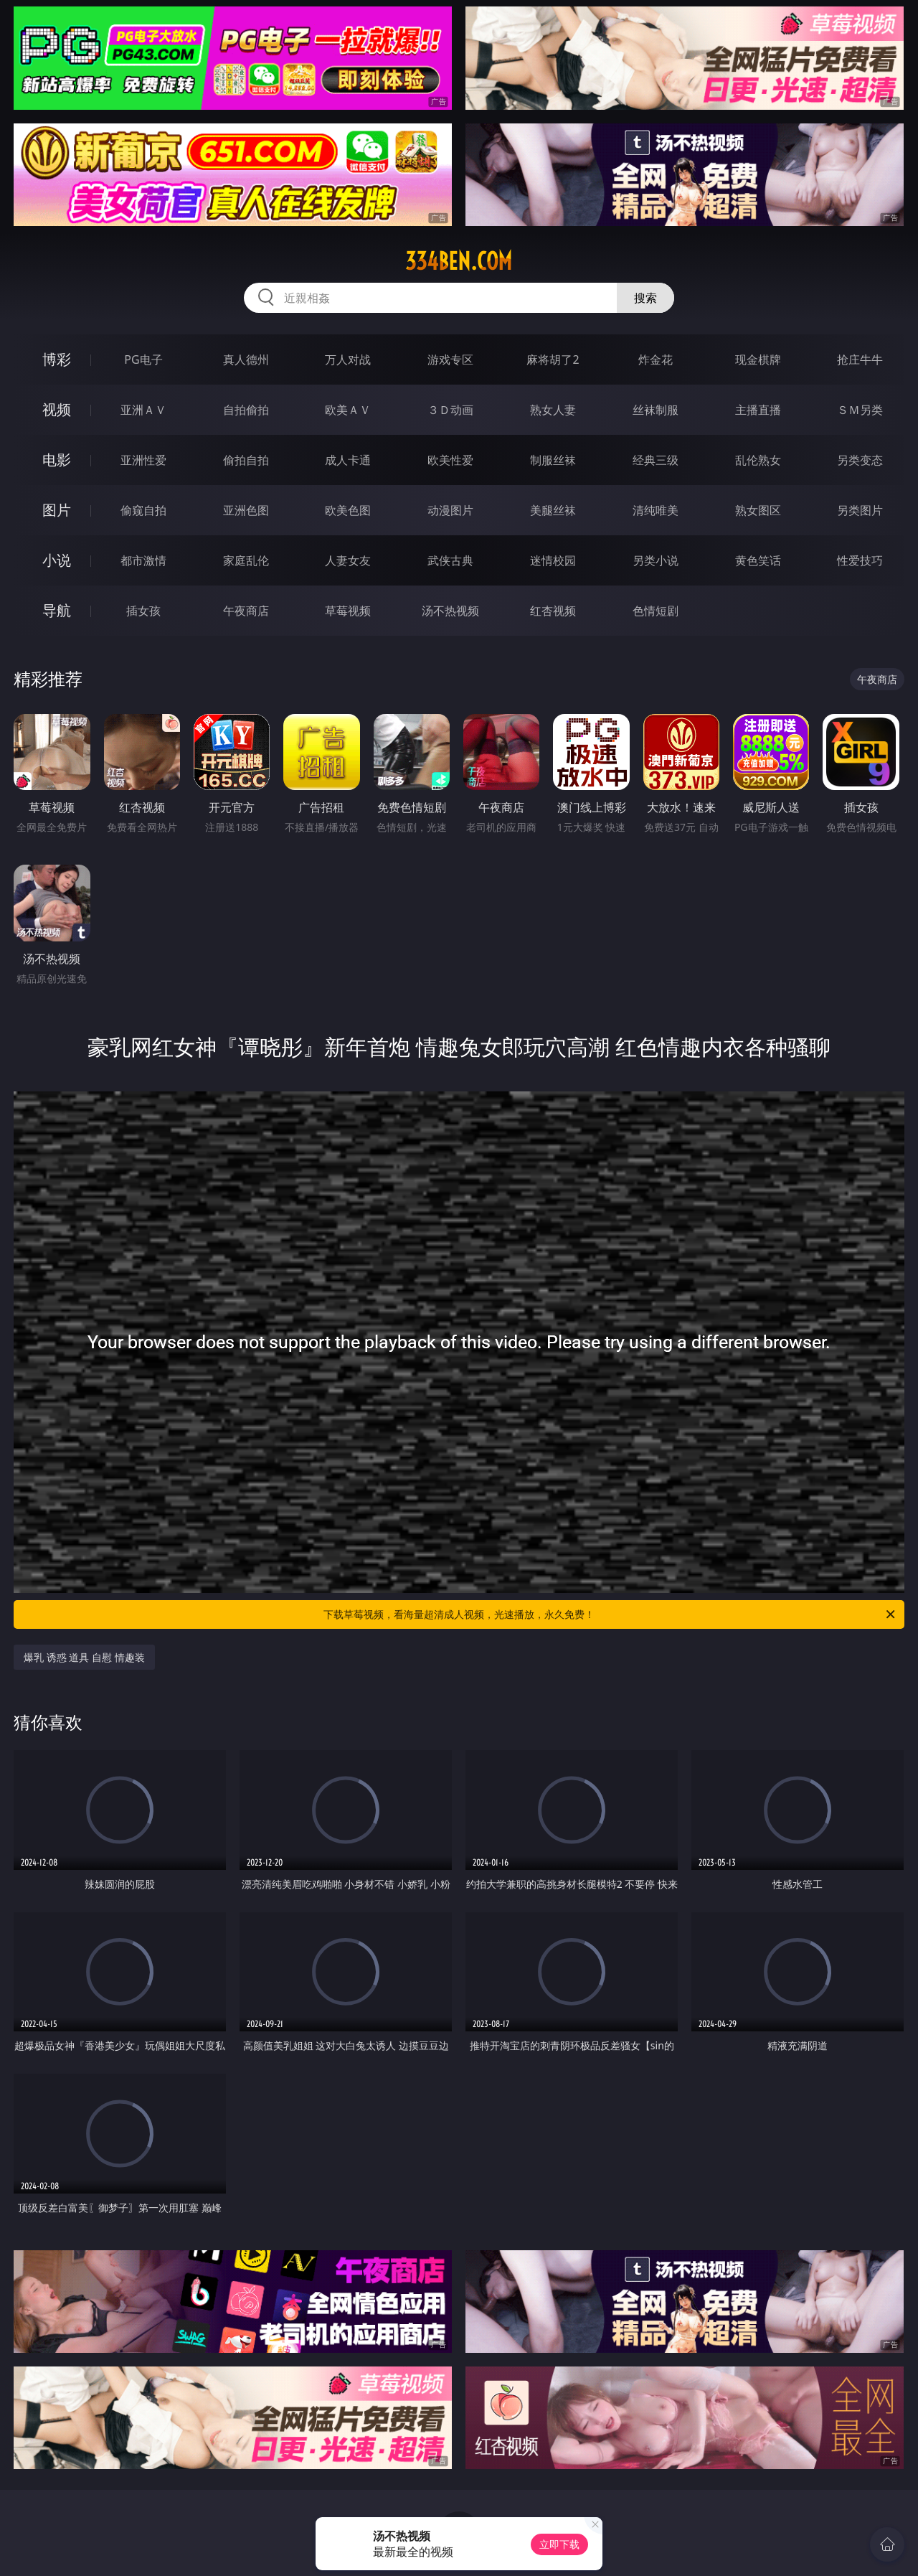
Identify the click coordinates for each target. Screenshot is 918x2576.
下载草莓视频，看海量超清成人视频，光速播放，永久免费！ (610, 1614)
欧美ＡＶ (348, 410)
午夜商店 (246, 611)
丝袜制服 (655, 410)
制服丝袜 (553, 460)
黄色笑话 (758, 560)
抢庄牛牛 (860, 359)
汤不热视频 (450, 611)
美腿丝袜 (553, 510)
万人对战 (348, 359)
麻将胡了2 (552, 359)
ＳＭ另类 (860, 410)
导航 (56, 610)
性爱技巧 (860, 560)
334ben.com (458, 261)
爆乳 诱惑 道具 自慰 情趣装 (84, 1657)
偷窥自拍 (143, 510)
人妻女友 (348, 560)
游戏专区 (450, 359)
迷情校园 (553, 560)
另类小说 (655, 560)
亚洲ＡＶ (143, 410)
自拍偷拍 (246, 410)
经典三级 (655, 460)
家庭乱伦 (246, 560)
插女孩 (143, 611)
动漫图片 (450, 510)
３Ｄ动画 (450, 410)
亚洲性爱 (143, 460)
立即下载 (559, 2544)
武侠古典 (450, 560)
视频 (56, 409)
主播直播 (758, 410)
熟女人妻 (553, 410)
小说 (56, 560)
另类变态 (860, 460)
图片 (56, 510)
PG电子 (143, 359)
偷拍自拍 (246, 460)
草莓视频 (348, 611)
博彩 (56, 359)
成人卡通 (348, 460)
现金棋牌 (758, 359)
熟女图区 (758, 510)
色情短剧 (655, 611)
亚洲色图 (246, 510)
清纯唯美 (655, 510)
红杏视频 (553, 611)
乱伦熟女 (758, 460)
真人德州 (246, 359)
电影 (56, 459)
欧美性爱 (450, 460)
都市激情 (143, 560)
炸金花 (655, 359)
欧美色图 (348, 510)
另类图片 (860, 510)
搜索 (645, 298)
